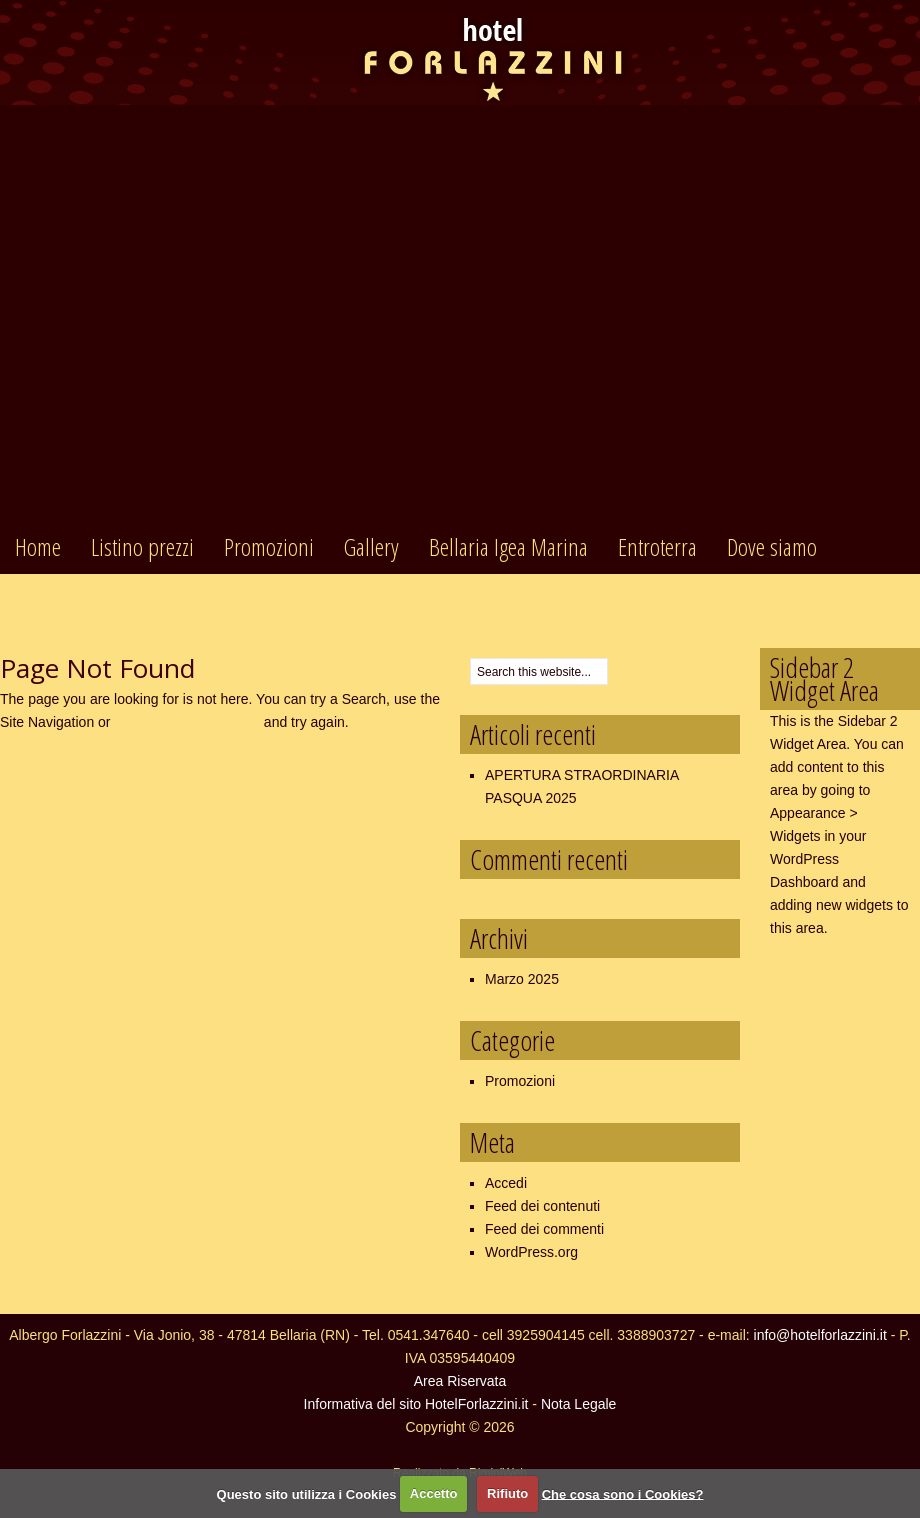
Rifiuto (507, 1493)
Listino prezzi (142, 546)
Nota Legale (579, 1404)
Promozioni (269, 546)
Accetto (434, 1493)
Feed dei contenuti (542, 1206)
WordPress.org (531, 1252)
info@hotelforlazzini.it (820, 1335)
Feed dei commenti (544, 1229)
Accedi (506, 1183)
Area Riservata (460, 1381)
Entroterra (657, 546)
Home (38, 546)
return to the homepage (187, 722)
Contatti (45, 600)
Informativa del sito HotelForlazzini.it (416, 1404)
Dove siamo (772, 546)
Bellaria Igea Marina (508, 546)
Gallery (371, 546)
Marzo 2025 (522, 979)
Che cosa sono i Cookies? (623, 1493)
